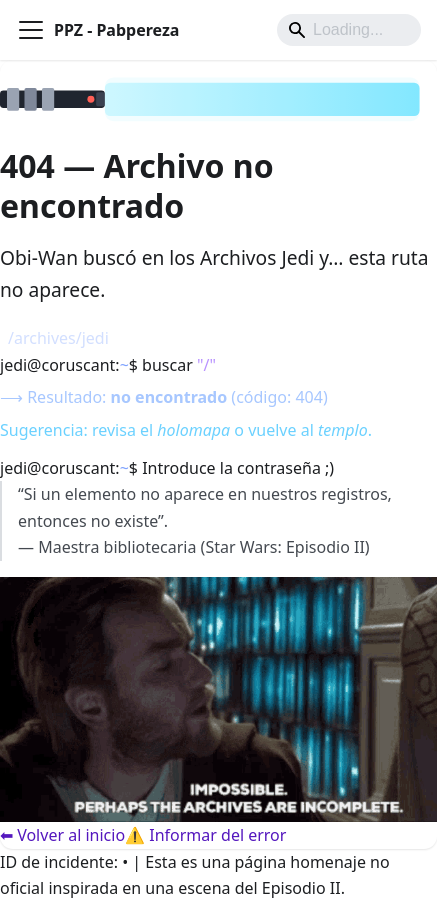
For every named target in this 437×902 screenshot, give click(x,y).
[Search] (349, 30)
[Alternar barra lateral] (31, 30)
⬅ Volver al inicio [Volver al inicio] (62, 835)
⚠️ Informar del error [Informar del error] (205, 835)
